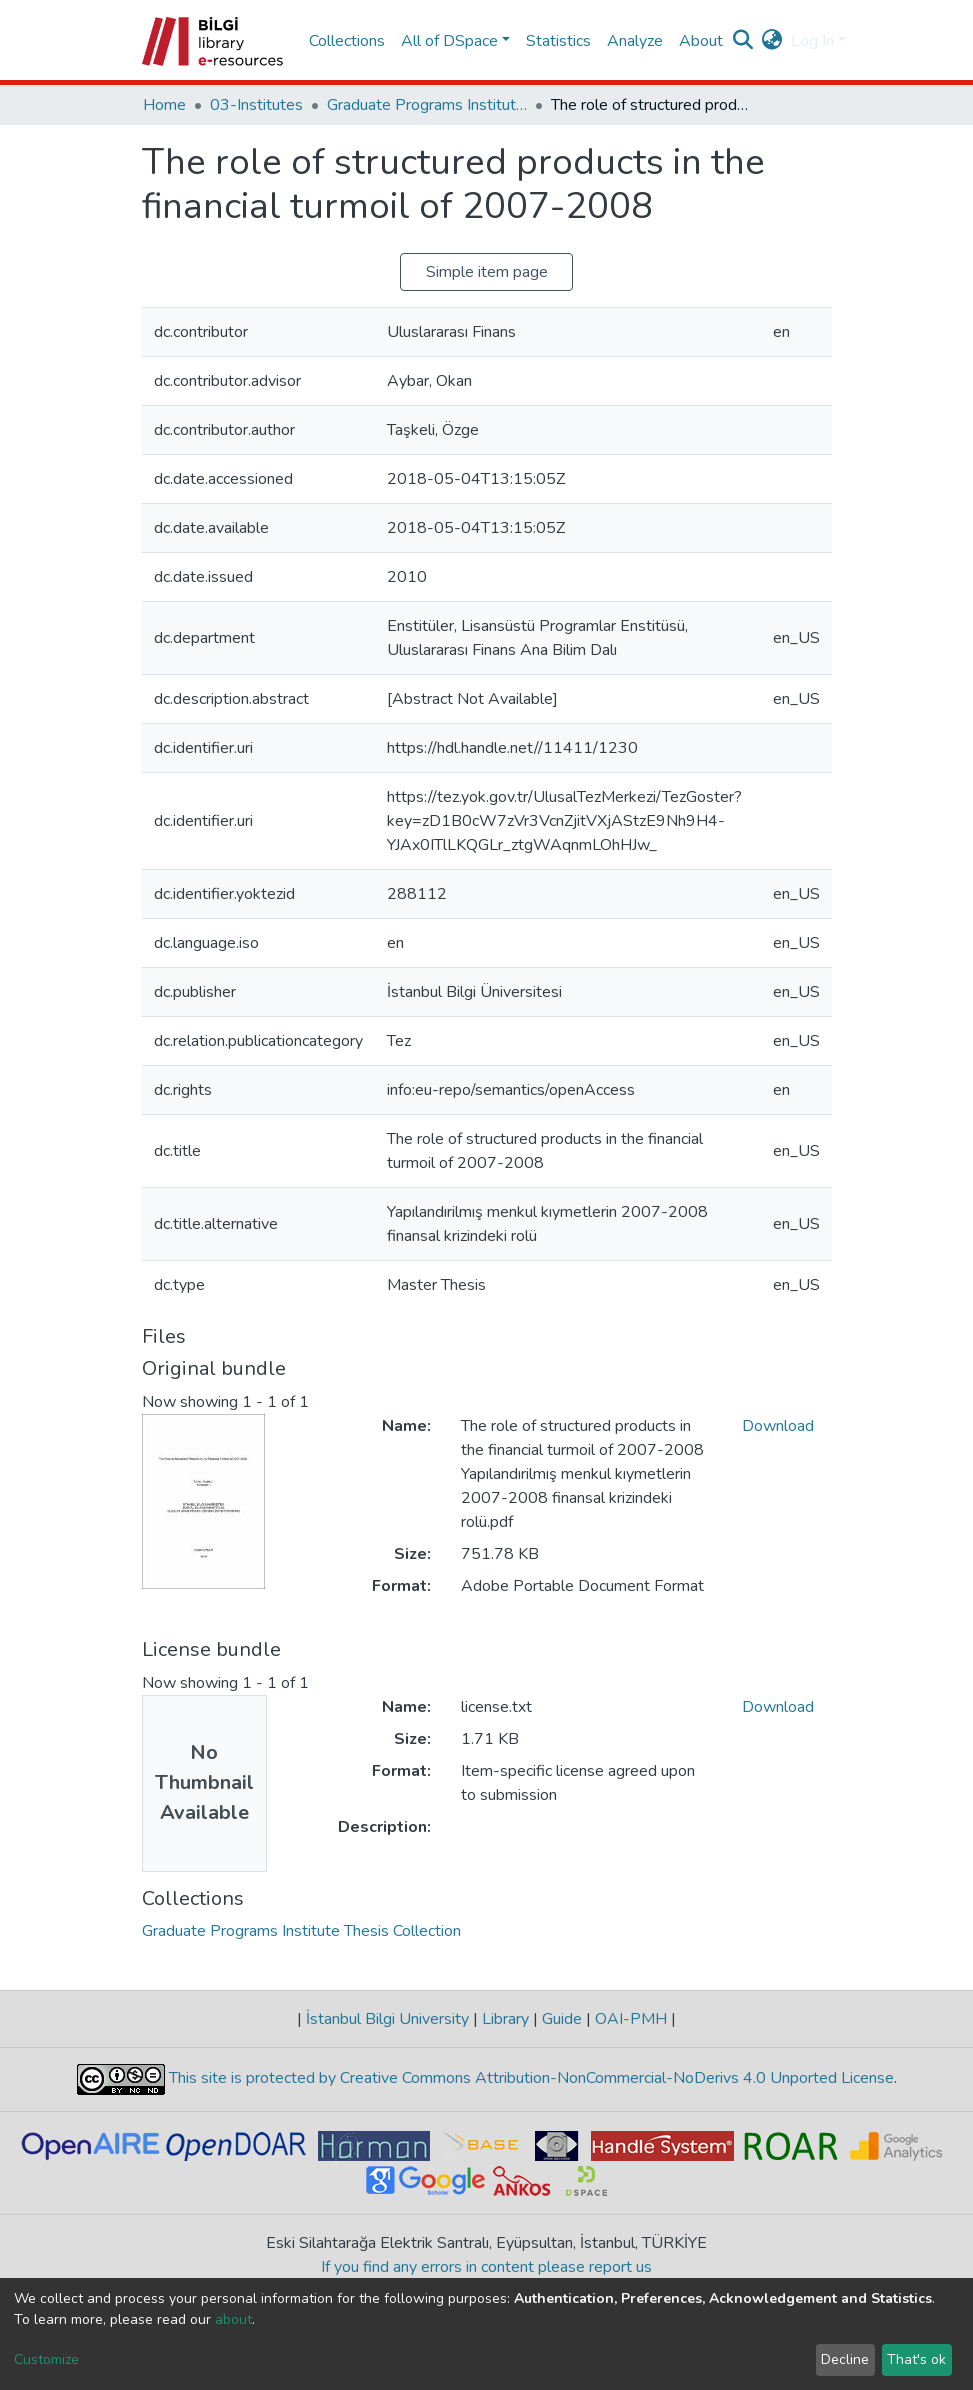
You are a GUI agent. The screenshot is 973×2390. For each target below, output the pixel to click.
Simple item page (487, 272)
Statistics (558, 41)
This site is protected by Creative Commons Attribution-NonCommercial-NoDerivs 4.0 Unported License (529, 2078)
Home (164, 105)
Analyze (635, 41)
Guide (562, 2019)
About (701, 41)
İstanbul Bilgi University (387, 2019)
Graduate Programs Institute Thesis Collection (427, 105)
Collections (347, 41)
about (233, 2319)
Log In (812, 41)
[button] (772, 41)
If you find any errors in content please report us (486, 2267)
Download (778, 1426)
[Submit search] (743, 41)
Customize (46, 2359)
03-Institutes (256, 105)
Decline (845, 2359)
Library (505, 2019)
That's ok (916, 2359)
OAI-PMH (631, 2019)
